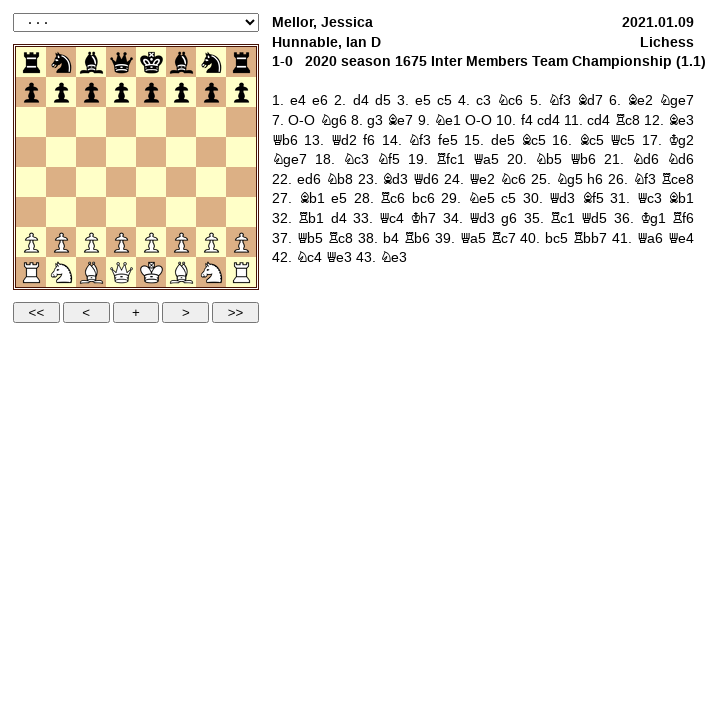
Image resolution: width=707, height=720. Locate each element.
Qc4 (391, 218)
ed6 (309, 179)
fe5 (448, 140)
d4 (361, 100)
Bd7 (590, 100)
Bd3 (395, 179)
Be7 (400, 120)
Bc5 (533, 140)
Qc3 (649, 198)
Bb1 (312, 198)
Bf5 (593, 198)
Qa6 (650, 238)
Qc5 (622, 140)
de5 (503, 140)
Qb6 (285, 140)
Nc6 (510, 100)
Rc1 (562, 218)
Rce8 (677, 179)
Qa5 (486, 159)
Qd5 (594, 218)
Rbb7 (590, 238)
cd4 (548, 120)
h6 (595, 179)
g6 (509, 218)
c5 (444, 100)
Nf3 (559, 100)
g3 (375, 120)
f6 (369, 140)
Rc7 (503, 238)
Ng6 (333, 120)
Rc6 (392, 198)
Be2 (640, 100)
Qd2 (344, 140)
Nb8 (339, 179)
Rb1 (311, 218)
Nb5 (548, 159)
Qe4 (681, 238)
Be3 (681, 120)
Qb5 (310, 238)
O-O (301, 120)
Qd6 (426, 179)
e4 (298, 100)
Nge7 (676, 100)
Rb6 (417, 238)
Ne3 (393, 257)
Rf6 (683, 218)
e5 (423, 100)
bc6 (423, 198)
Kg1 (653, 218)
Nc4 (309, 257)
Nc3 (356, 159)
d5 (383, 100)
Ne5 (481, 198)
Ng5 (569, 179)
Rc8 (627, 120)
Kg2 (681, 140)
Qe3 (339, 257)
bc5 (556, 238)
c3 (483, 100)
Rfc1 (450, 159)
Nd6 (645, 159)
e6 (320, 100)
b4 (391, 238)
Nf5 (388, 159)
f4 (527, 120)
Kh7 (423, 218)
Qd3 (562, 198)
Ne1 (447, 120)
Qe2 (482, 179)
